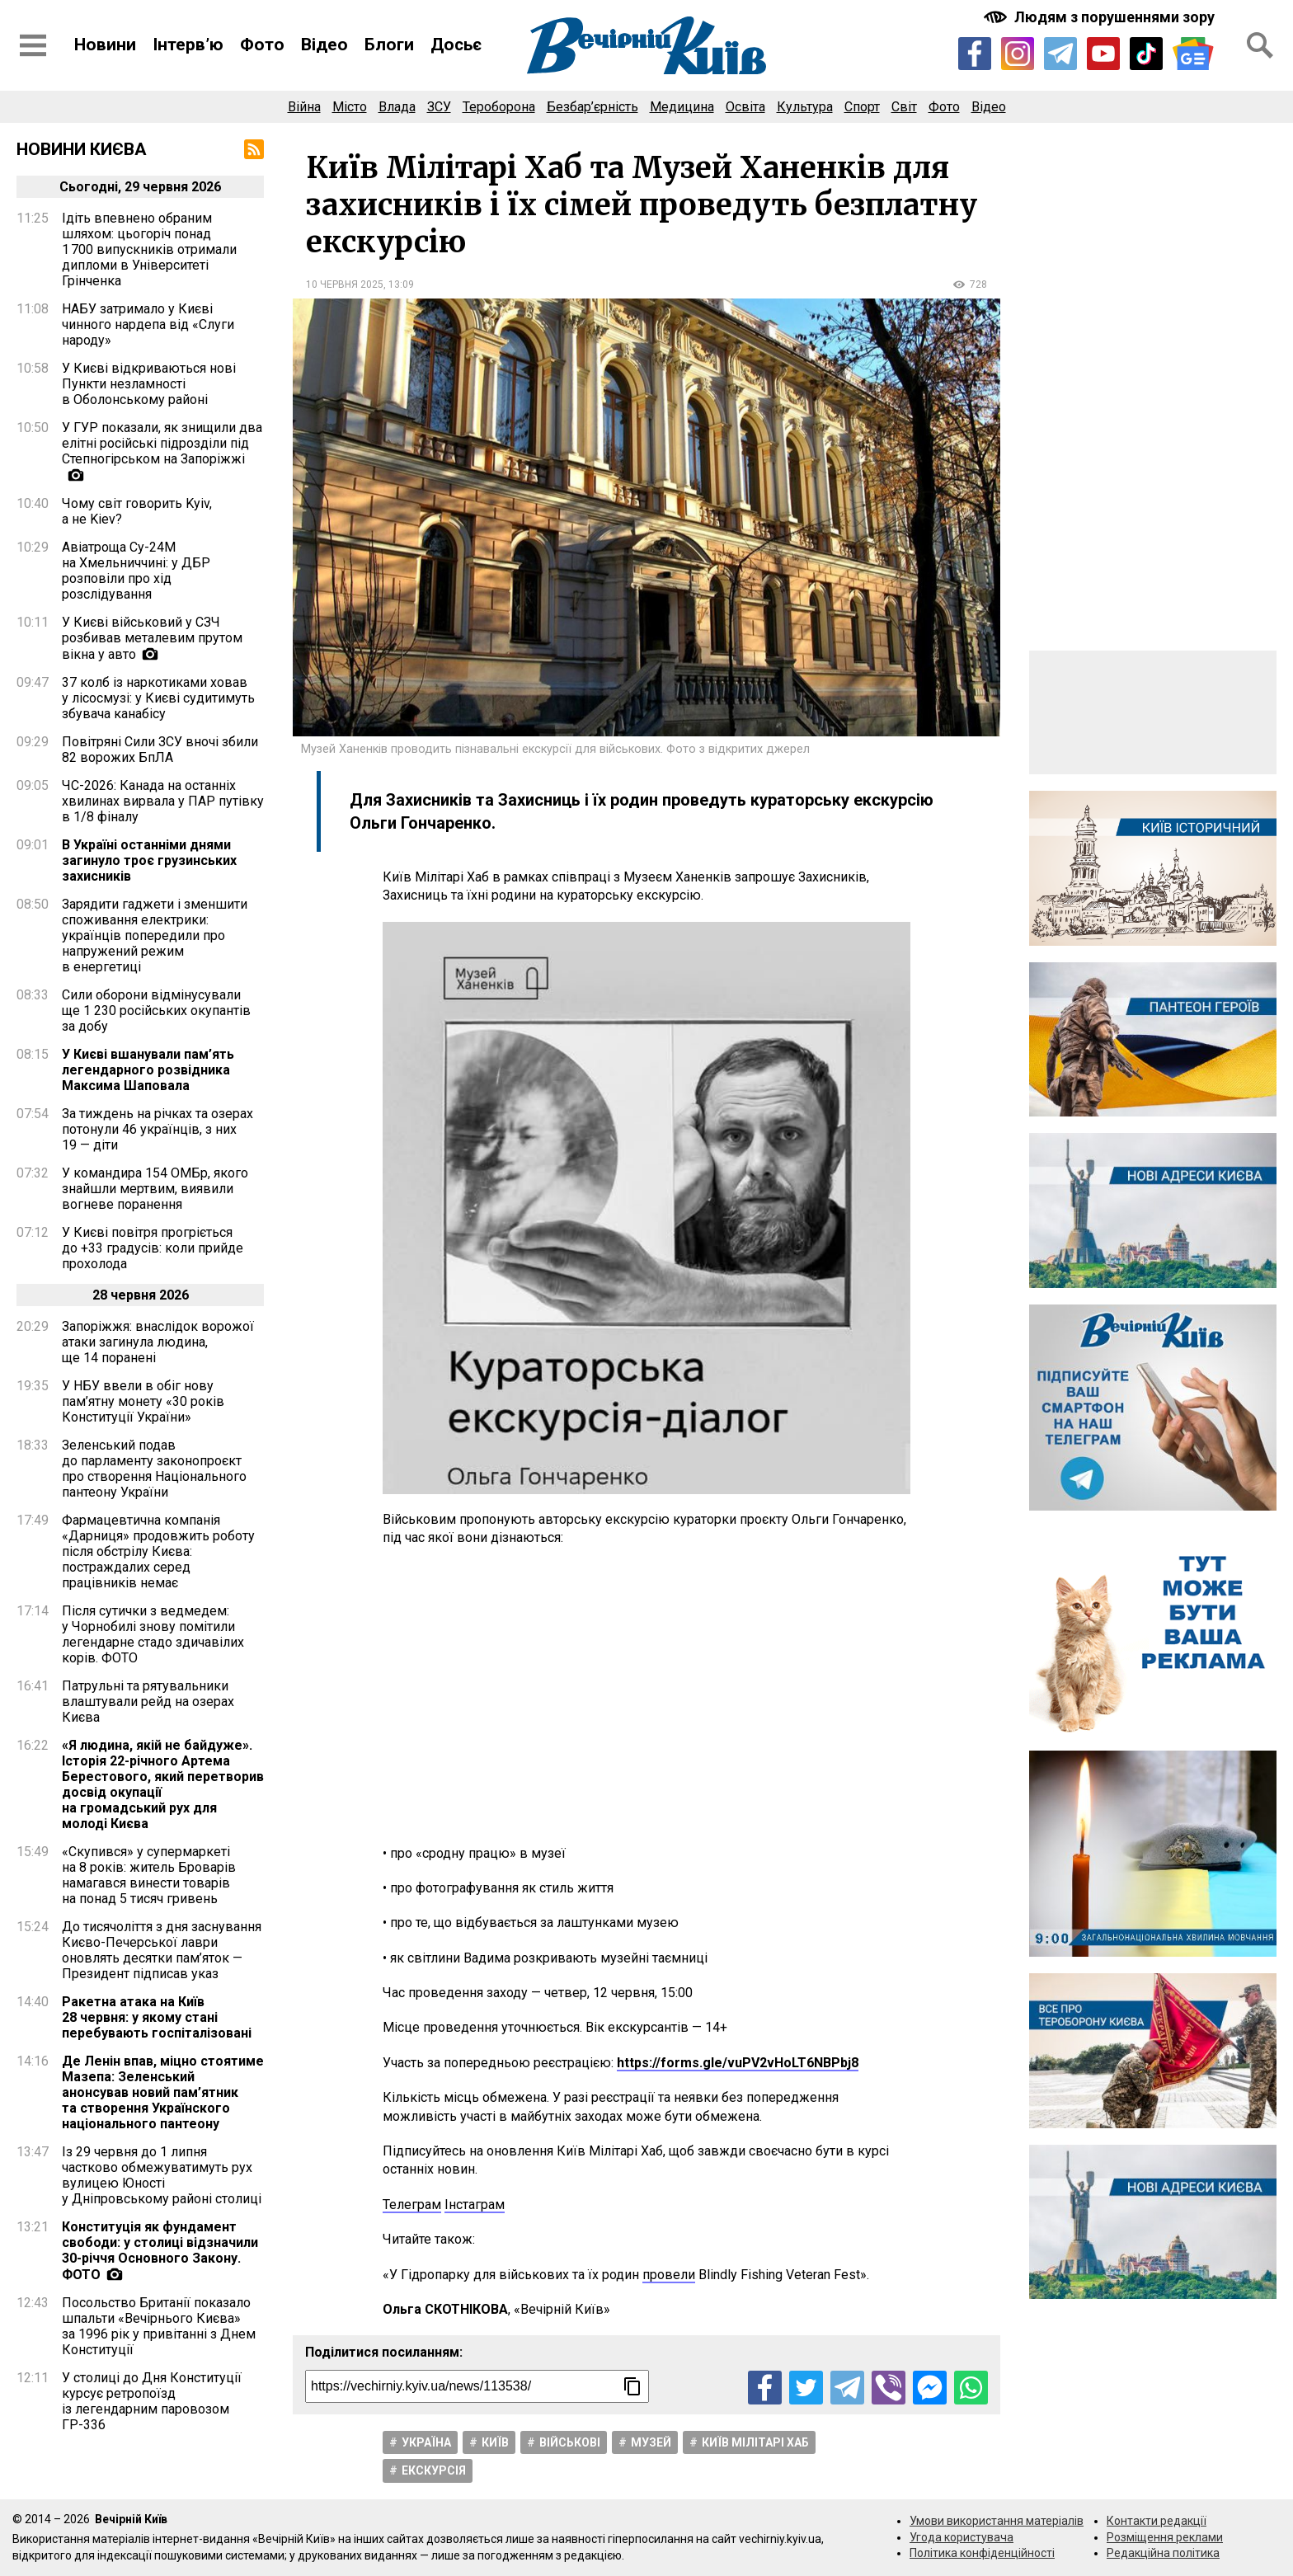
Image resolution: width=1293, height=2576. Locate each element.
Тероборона (499, 107)
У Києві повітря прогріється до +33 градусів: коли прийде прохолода (152, 1248)
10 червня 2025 (344, 284)
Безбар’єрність (592, 107)
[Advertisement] (646, 1696)
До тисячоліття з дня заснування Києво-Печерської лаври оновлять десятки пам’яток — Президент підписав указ (161, 1950)
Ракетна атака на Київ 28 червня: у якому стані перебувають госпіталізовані (157, 2017)
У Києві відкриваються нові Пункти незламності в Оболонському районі (149, 383)
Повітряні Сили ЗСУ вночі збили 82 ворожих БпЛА (160, 749)
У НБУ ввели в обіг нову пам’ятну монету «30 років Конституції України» (143, 1401)
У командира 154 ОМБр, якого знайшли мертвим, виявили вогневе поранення (155, 1188)
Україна (426, 2442)
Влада (397, 107)
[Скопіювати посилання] (632, 2386)
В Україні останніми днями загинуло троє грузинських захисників (149, 860)
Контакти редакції (1156, 2520)
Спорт (862, 107)
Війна (304, 107)
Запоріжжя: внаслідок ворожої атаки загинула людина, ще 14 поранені (158, 1342)
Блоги (389, 44)
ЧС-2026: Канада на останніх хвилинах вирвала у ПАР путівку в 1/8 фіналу (163, 801)
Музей (651, 2442)
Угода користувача (961, 2537)
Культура (805, 107)
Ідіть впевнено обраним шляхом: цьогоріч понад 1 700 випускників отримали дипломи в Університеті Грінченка (149, 249)
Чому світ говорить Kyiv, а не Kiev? (137, 511)
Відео (324, 44)
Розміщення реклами (1165, 2537)
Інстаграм (474, 2204)
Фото (262, 44)
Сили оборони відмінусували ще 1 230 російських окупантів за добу (156, 1010)
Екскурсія (434, 2470)
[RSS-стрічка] (254, 149)
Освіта (745, 107)
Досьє (456, 44)
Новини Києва (81, 149)
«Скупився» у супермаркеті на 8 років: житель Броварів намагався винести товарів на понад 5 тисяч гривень (149, 1875)
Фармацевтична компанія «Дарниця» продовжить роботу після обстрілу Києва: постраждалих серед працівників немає (158, 1551)
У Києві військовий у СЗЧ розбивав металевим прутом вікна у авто (152, 638)
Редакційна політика (1163, 2553)
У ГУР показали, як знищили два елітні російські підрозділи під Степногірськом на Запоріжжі (162, 443)
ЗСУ (439, 107)
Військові (569, 2442)
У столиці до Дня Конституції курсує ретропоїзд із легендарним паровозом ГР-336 (152, 2401)
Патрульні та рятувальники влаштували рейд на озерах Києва (148, 1701)
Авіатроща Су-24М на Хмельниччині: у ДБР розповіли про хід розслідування (136, 570)
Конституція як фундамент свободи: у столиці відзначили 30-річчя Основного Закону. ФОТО (160, 2250)
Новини (105, 44)
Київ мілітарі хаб (755, 2442)
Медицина (682, 107)
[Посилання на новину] (477, 2386)
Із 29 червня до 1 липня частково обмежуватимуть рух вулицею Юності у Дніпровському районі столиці (161, 2175)
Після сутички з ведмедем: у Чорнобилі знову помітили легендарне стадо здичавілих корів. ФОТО (153, 1634)
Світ (904, 107)
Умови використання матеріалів (997, 2520)
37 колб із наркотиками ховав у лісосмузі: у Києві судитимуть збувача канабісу (158, 698)
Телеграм (412, 2204)
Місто (349, 107)
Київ (495, 2442)
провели (668, 2274)
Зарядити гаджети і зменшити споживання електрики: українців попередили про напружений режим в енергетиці (154, 935)
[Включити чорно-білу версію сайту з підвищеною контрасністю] (1101, 17)
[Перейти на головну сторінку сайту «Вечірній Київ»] (646, 45)
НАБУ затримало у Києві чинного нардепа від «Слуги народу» (148, 324)
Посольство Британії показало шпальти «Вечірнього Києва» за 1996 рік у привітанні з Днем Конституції (159, 2326)
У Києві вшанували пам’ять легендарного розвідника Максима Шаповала (148, 1069)
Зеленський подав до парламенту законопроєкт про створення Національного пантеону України (154, 1468)
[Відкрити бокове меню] (32, 45)
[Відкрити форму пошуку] (1260, 45)
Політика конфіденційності (982, 2553)
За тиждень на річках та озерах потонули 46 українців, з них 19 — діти (157, 1129)
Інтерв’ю (188, 44)
